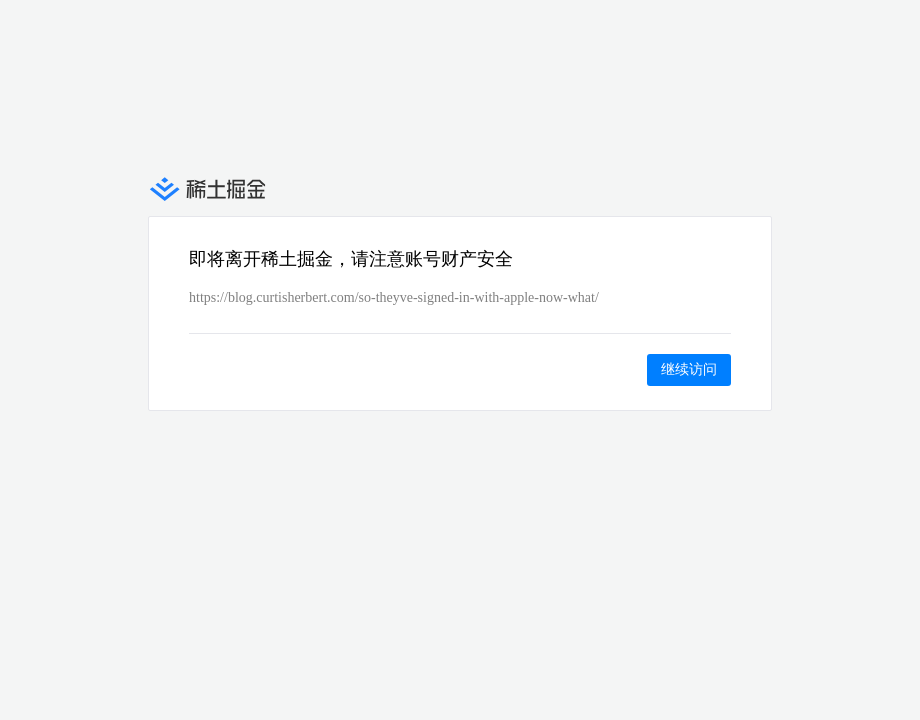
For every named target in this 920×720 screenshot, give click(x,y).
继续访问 (689, 369)
